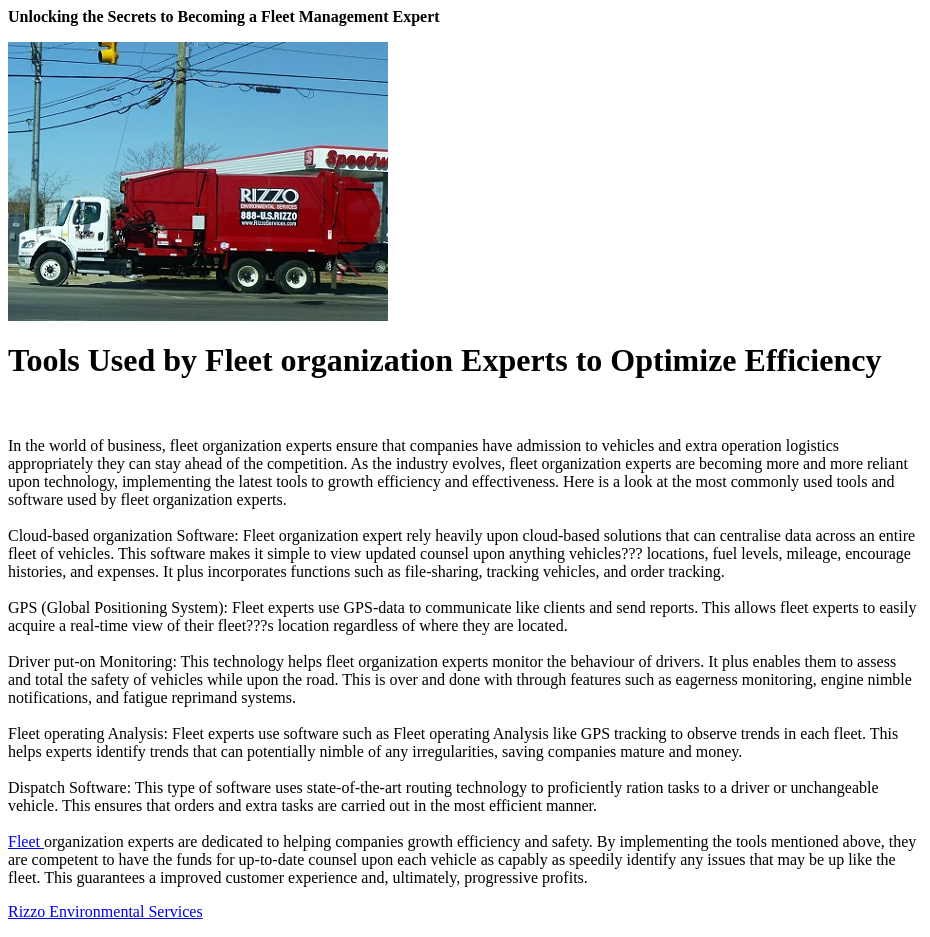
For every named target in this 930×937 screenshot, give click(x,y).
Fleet (26, 841)
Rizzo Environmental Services (105, 911)
